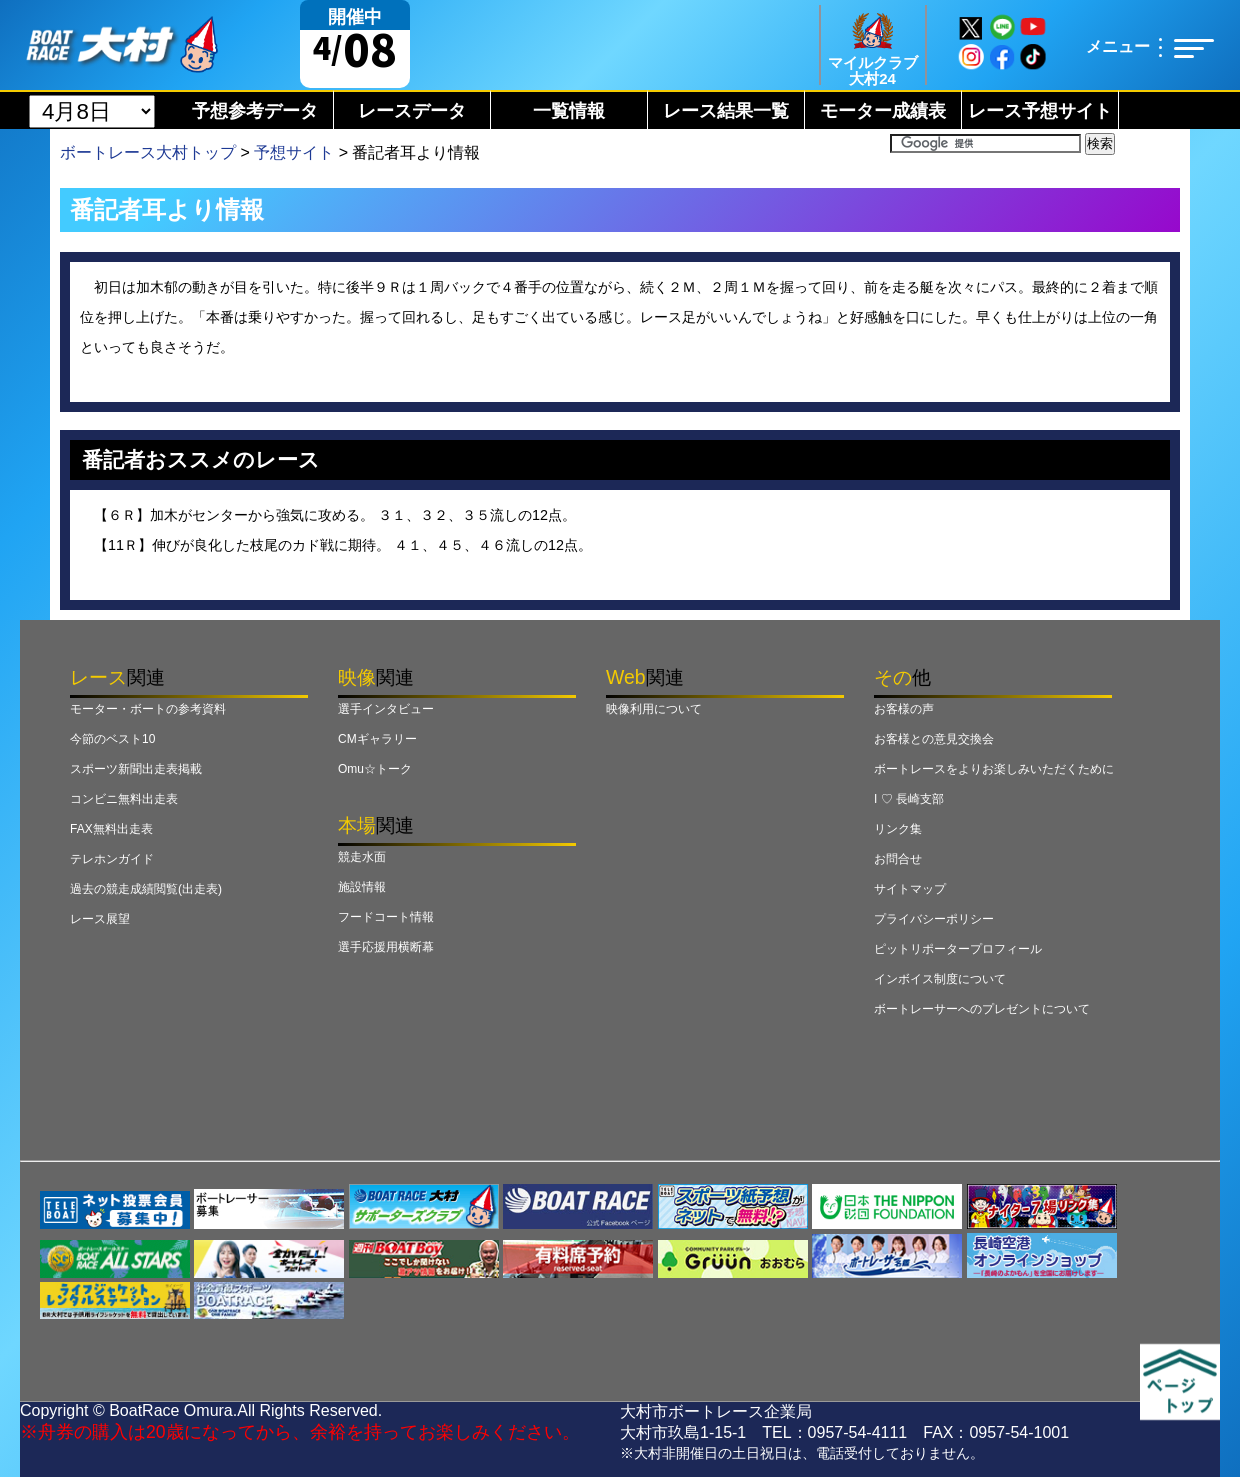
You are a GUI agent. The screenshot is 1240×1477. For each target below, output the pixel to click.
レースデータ (412, 111)
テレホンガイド (112, 859)
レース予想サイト (1040, 111)
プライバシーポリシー (934, 919)
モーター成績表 (883, 111)
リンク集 (898, 829)
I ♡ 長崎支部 (909, 799)
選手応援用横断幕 (386, 947)
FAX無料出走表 (111, 829)
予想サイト (294, 152)
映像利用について (654, 709)
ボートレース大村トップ (148, 152)
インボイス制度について (940, 979)
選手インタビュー (386, 709)
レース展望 (100, 919)
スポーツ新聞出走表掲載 (136, 769)
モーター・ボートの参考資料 (148, 709)
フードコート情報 (386, 917)
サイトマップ (910, 889)
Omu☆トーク (375, 769)
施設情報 (362, 887)
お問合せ (898, 859)
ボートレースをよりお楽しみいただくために (994, 769)
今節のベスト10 (112, 739)
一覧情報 (569, 111)
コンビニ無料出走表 (124, 799)
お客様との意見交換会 (934, 739)
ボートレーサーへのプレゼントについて (982, 1009)
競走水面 (362, 857)
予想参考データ (255, 111)
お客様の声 (904, 709)
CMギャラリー (377, 739)
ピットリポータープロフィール (958, 949)
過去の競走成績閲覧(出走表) (146, 889)
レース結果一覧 (726, 111)
